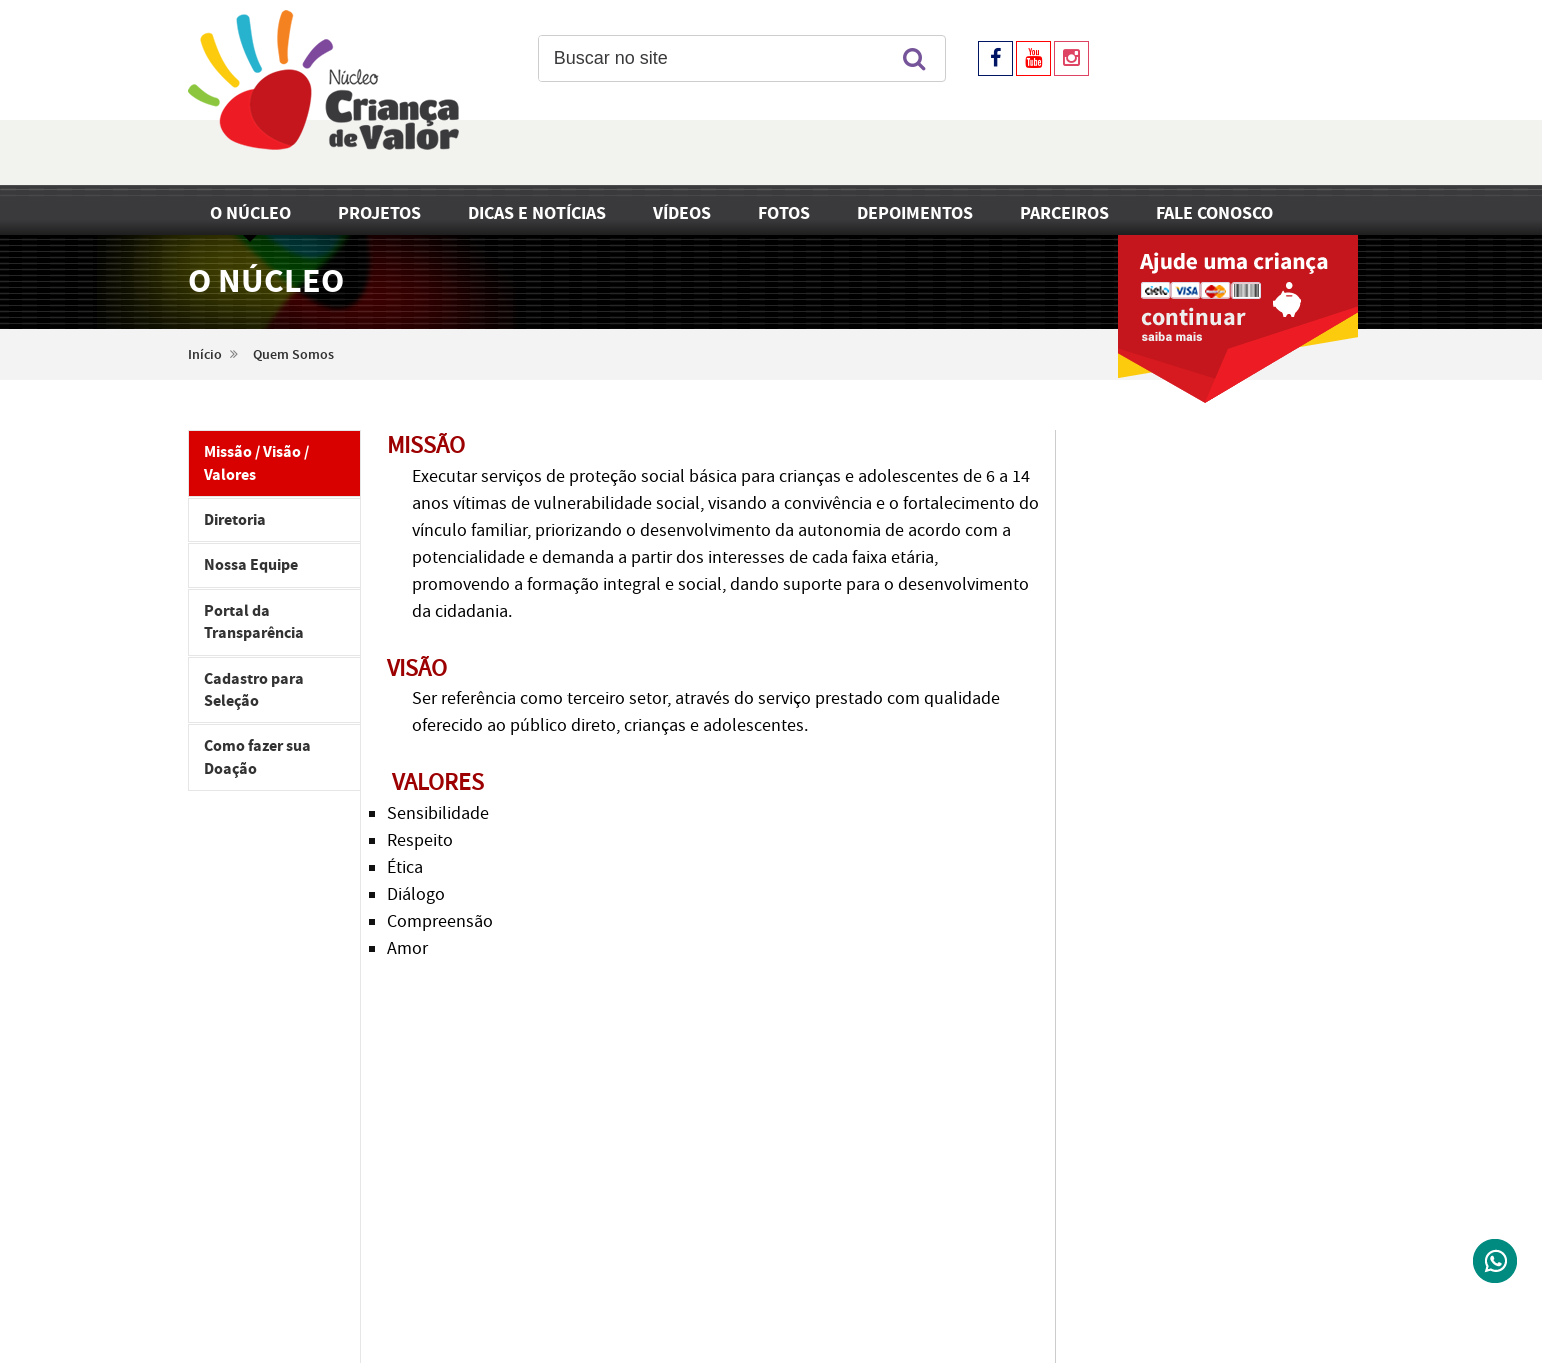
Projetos (379, 213)
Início (205, 355)
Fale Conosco (1214, 213)
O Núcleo (250, 213)
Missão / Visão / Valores (256, 463)
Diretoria (235, 520)
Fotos (784, 213)
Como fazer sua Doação (257, 757)
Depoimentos (915, 213)
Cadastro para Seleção (254, 690)
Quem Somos (293, 355)
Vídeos (682, 213)
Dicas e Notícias (537, 213)
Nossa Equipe (251, 565)
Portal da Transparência (254, 622)
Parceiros (1064, 213)
